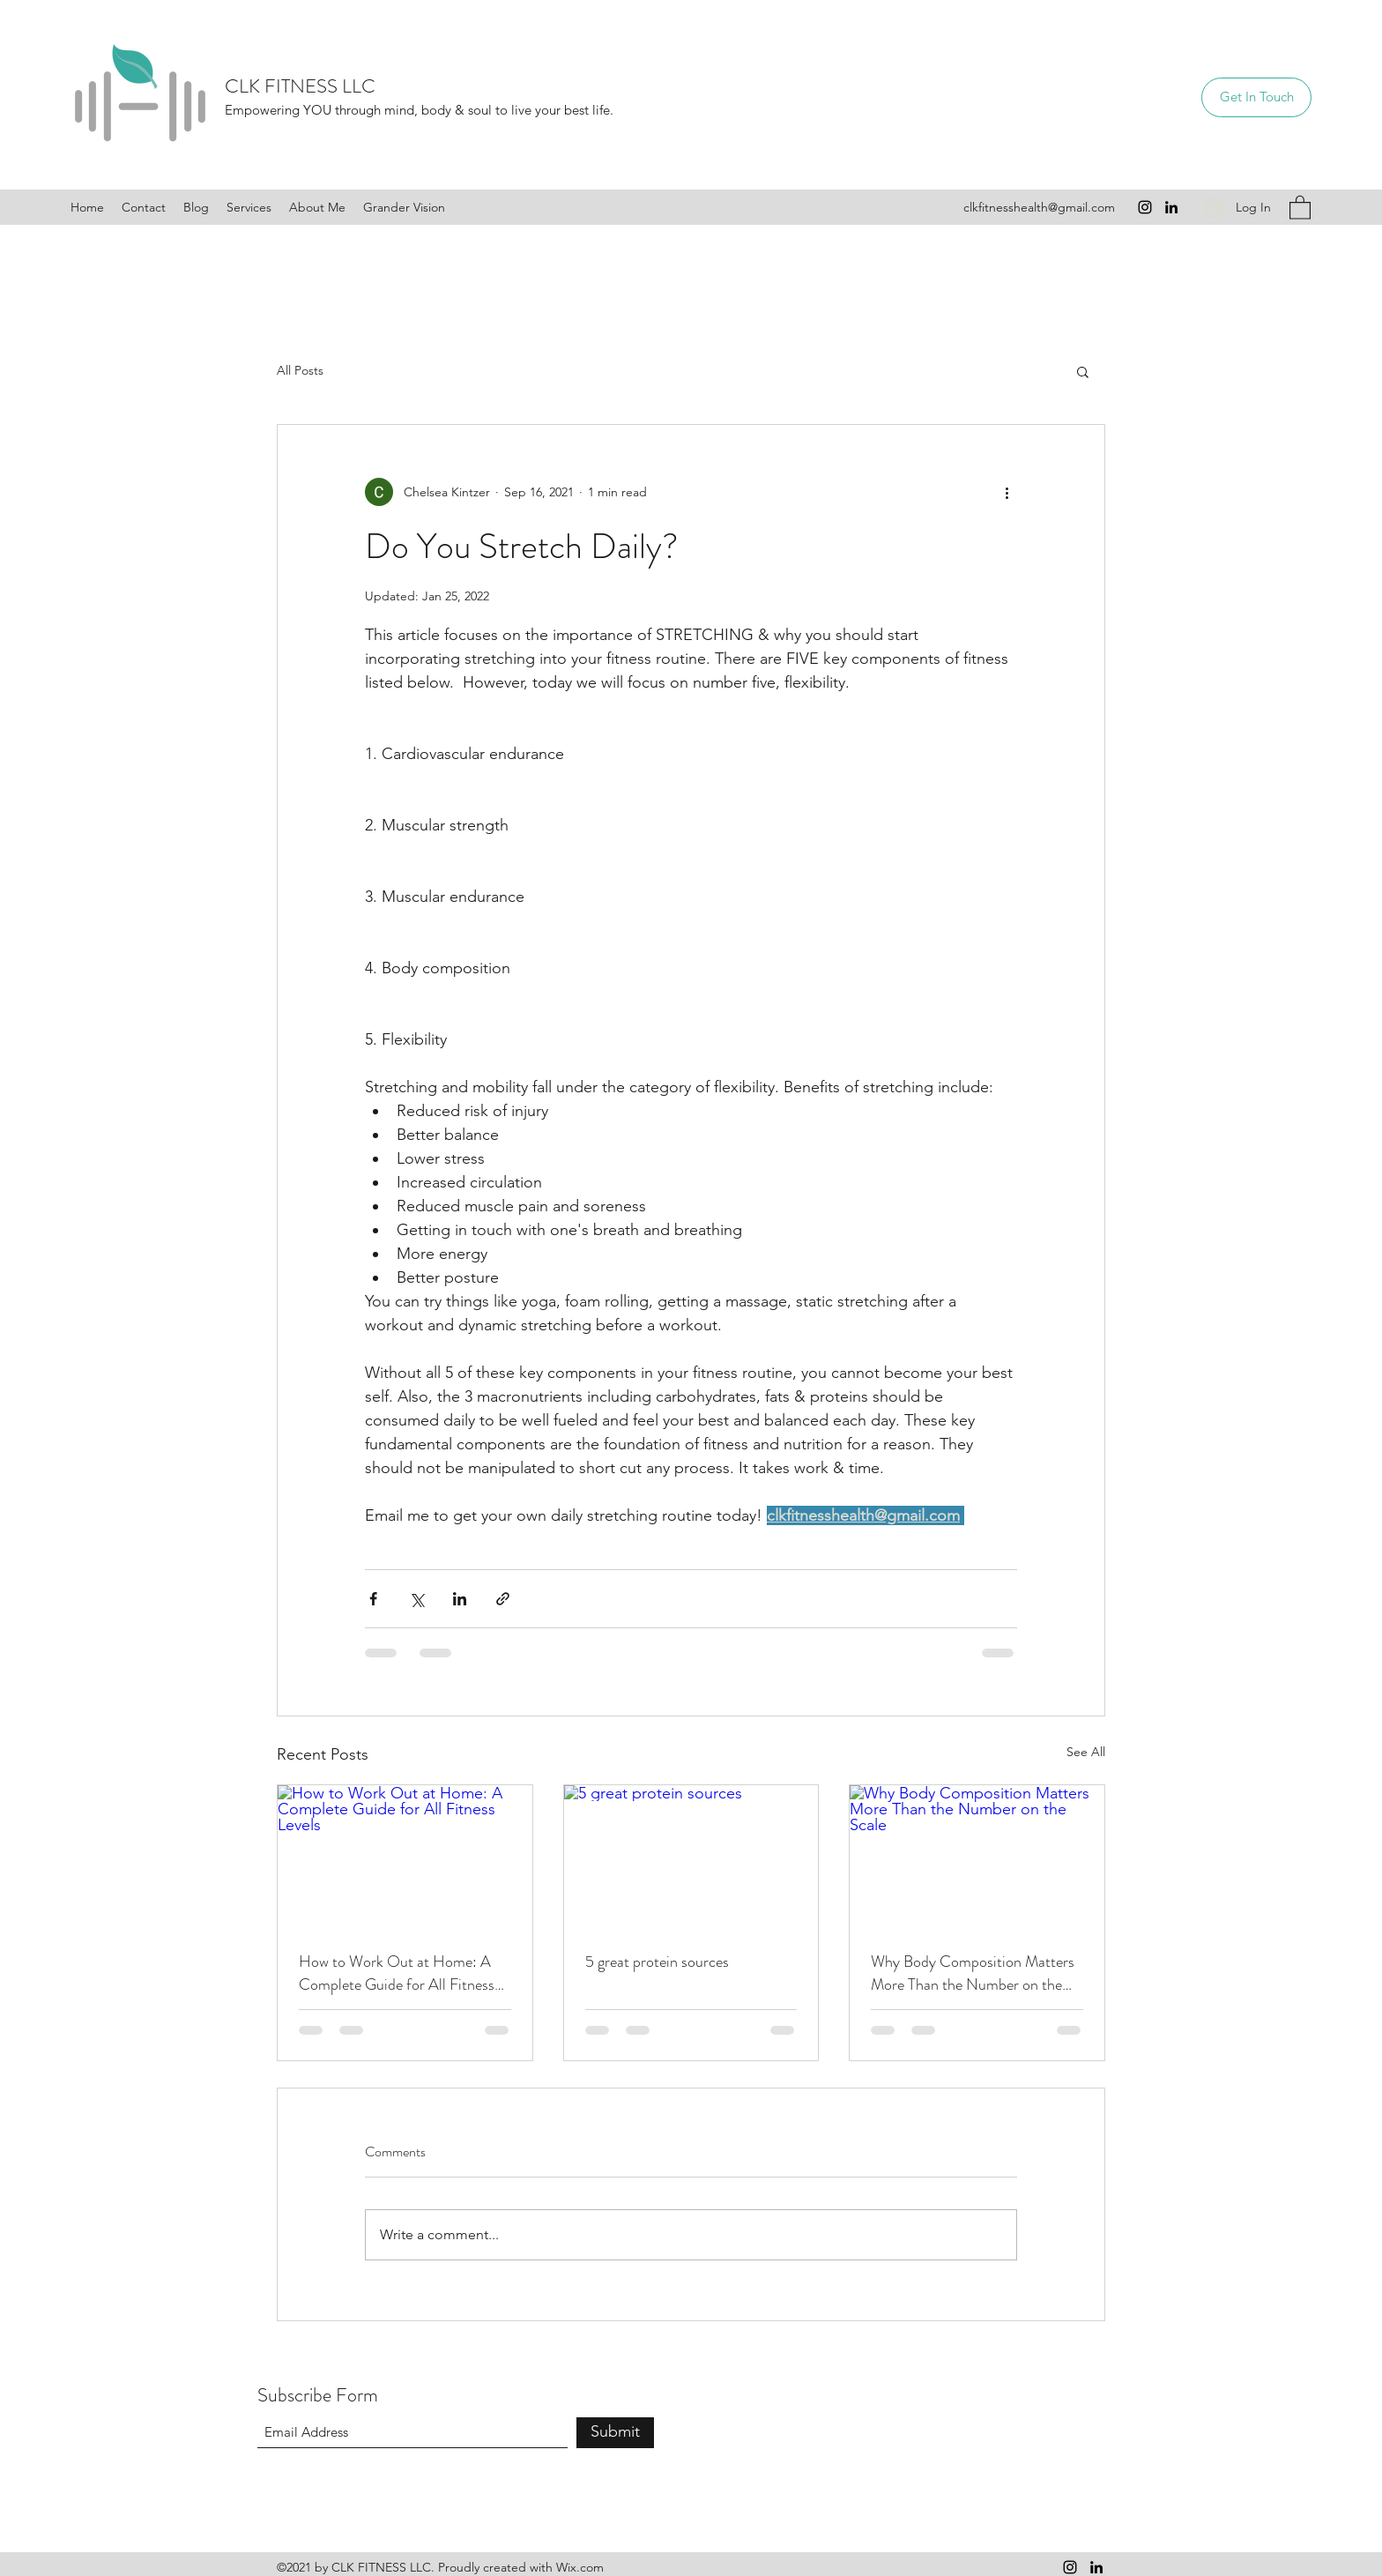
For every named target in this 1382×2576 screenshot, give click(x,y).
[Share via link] (502, 1598)
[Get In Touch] (1256, 97)
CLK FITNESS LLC (300, 86)
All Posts (300, 370)
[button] (1300, 207)
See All (1085, 1752)
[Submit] (615, 2432)
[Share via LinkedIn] (459, 1598)
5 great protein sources (657, 1961)
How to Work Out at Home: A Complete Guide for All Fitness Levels (396, 1973)
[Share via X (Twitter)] (416, 1598)
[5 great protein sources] (691, 1856)
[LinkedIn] (1171, 207)
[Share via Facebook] (373, 1598)
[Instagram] (1145, 207)
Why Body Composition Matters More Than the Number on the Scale (972, 1973)
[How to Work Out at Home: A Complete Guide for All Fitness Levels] (405, 1856)
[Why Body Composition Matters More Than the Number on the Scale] (977, 1856)
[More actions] (1006, 492)
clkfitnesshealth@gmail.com (1039, 207)
